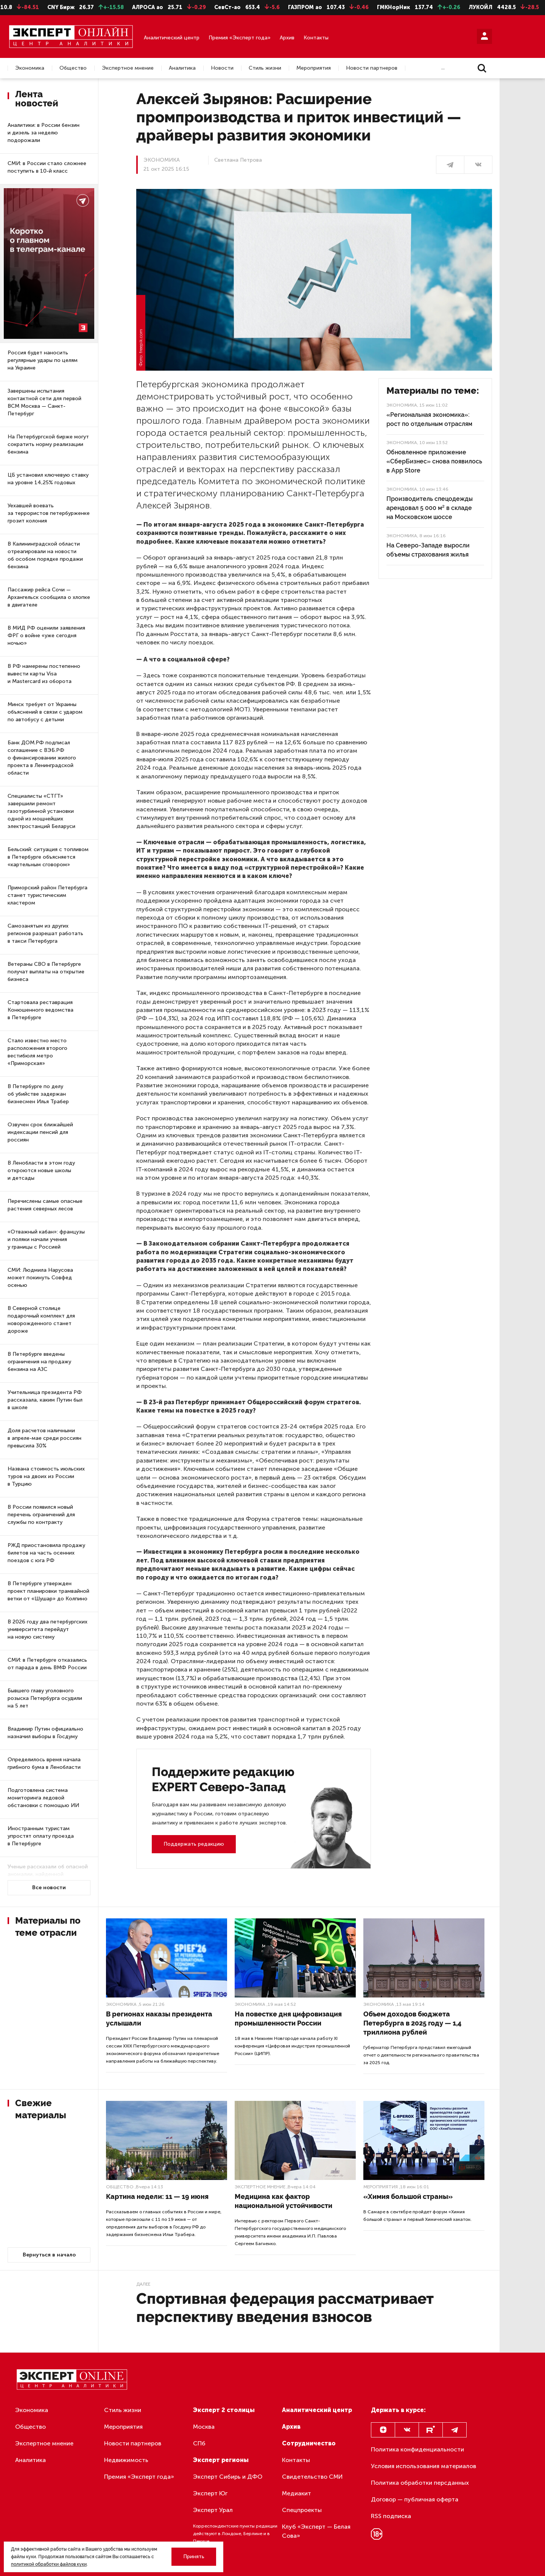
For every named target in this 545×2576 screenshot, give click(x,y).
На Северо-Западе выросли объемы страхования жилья (428, 550)
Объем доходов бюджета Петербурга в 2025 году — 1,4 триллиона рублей (412, 2023)
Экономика (29, 68)
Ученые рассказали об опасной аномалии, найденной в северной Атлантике (48, 1874)
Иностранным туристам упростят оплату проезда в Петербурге (41, 1836)
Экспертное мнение (128, 68)
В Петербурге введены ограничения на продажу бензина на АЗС (39, 1361)
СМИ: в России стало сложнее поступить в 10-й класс (47, 167)
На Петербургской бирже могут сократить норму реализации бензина (48, 444)
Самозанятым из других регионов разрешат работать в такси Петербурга (45, 933)
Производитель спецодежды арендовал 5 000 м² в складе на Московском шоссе (429, 508)
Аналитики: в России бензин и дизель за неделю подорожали (43, 132)
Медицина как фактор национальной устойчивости (283, 2201)
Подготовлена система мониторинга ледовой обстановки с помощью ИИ (43, 1798)
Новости (222, 68)
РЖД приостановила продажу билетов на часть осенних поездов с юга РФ (46, 1553)
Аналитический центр (171, 37)
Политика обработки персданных (420, 2482)
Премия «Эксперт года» (240, 37)
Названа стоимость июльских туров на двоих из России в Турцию (46, 1476)
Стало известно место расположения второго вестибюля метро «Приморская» (37, 1052)
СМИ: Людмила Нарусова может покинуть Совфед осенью (40, 1277)
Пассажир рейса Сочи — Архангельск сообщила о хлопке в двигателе (49, 597)
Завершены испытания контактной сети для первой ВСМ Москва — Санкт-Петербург (44, 402)
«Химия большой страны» (408, 2196)
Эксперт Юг (210, 2493)
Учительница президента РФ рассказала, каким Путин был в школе (45, 1400)
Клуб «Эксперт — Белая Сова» (316, 2531)
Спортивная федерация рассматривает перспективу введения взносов (285, 2307)
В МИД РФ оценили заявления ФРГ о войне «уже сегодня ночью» (46, 635)
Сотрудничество (309, 2443)
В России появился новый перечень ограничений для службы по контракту (41, 1514)
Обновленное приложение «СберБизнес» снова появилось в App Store (434, 461)
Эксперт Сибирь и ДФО (227, 2476)
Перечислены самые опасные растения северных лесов (45, 1205)
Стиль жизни (265, 68)
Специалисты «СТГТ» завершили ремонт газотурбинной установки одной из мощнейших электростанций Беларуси (41, 811)
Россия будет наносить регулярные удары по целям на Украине (43, 360)
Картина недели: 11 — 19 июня (157, 2196)
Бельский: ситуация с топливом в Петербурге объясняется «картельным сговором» (48, 857)
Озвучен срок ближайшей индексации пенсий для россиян (40, 1132)
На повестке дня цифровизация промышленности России (288, 2018)
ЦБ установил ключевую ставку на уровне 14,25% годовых (48, 479)
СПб (199, 2443)
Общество (73, 68)
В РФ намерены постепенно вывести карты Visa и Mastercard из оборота (44, 674)
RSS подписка (391, 2516)
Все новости (49, 1887)
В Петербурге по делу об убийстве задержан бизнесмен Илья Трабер (38, 1094)
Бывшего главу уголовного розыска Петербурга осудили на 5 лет (45, 1698)
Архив (287, 37)
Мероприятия (313, 68)
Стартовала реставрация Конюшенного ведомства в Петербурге (40, 1010)
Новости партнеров (371, 68)
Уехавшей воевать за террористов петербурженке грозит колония (49, 513)
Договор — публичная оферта (414, 2499)
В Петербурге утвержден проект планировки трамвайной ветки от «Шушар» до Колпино (48, 1591)
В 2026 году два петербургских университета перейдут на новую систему (47, 1629)
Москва (204, 2426)
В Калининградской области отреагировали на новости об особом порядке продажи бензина (45, 555)
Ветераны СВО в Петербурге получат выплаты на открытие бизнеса (46, 971)
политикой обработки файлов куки (49, 2564)
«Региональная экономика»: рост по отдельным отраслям (429, 419)
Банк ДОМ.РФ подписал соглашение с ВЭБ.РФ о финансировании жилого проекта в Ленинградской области (42, 757)
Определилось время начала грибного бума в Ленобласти (44, 1763)
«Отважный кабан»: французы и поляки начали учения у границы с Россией (46, 1239)
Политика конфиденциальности (417, 2449)
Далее (143, 2284)
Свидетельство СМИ (312, 2476)
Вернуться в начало (49, 2255)
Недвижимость (126, 2460)
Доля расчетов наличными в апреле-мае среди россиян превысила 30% (44, 1438)
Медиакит (296, 2493)
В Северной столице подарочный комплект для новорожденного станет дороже (41, 1319)
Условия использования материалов (423, 2466)
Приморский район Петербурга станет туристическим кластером (47, 895)
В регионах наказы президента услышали (159, 2018)
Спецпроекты (302, 2510)
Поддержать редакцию (194, 1844)
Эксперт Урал (213, 2510)
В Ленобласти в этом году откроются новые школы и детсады (41, 1170)
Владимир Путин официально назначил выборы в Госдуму (45, 1733)
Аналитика (182, 68)
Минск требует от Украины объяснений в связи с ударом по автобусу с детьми (45, 712)
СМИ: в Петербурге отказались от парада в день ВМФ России (47, 1664)
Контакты (316, 37)
